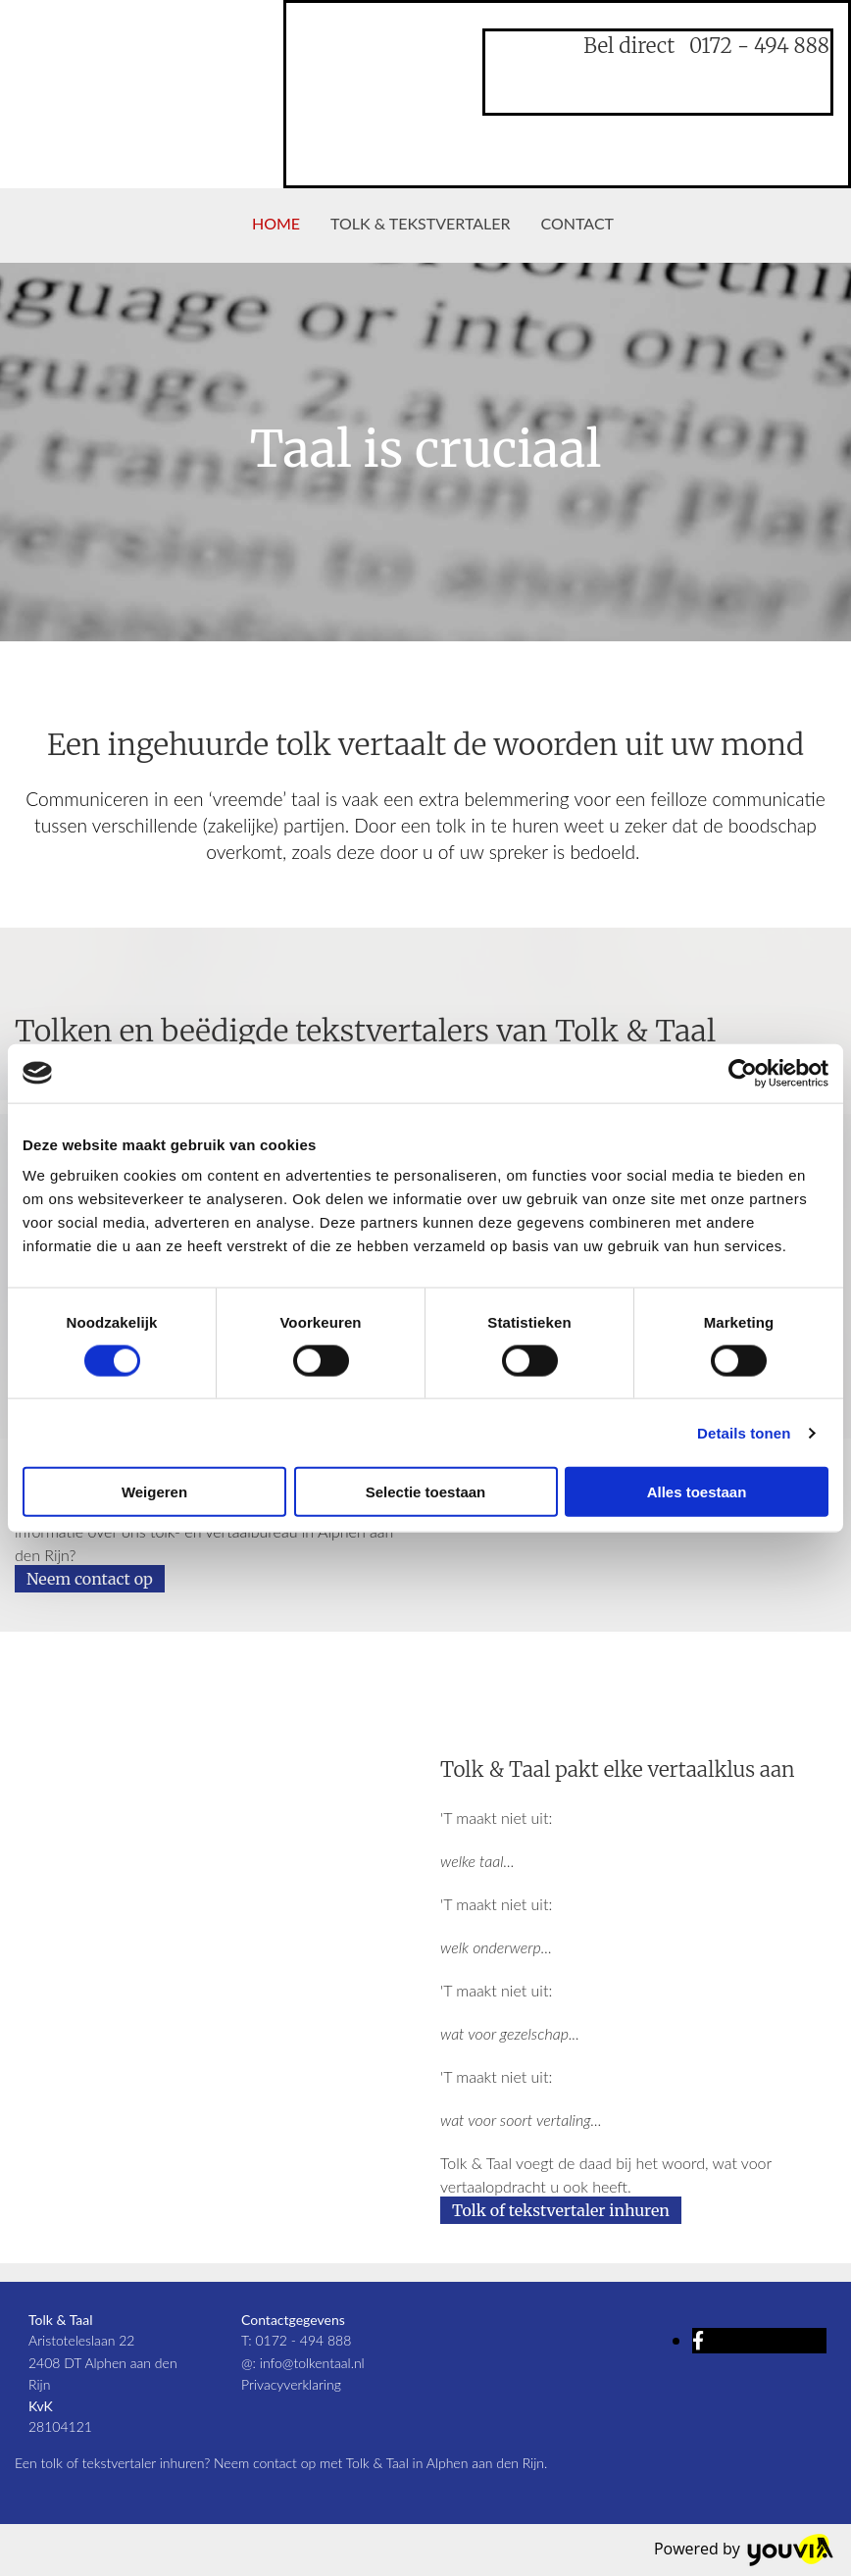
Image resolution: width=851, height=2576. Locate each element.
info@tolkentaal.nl (312, 2362)
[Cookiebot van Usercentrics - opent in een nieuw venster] (742, 1072)
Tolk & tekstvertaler (420, 223)
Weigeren (154, 1492)
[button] (90, 1578)
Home (276, 223)
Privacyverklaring (291, 2384)
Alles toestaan (697, 1492)
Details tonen (743, 1432)
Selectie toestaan (426, 1492)
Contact (578, 223)
